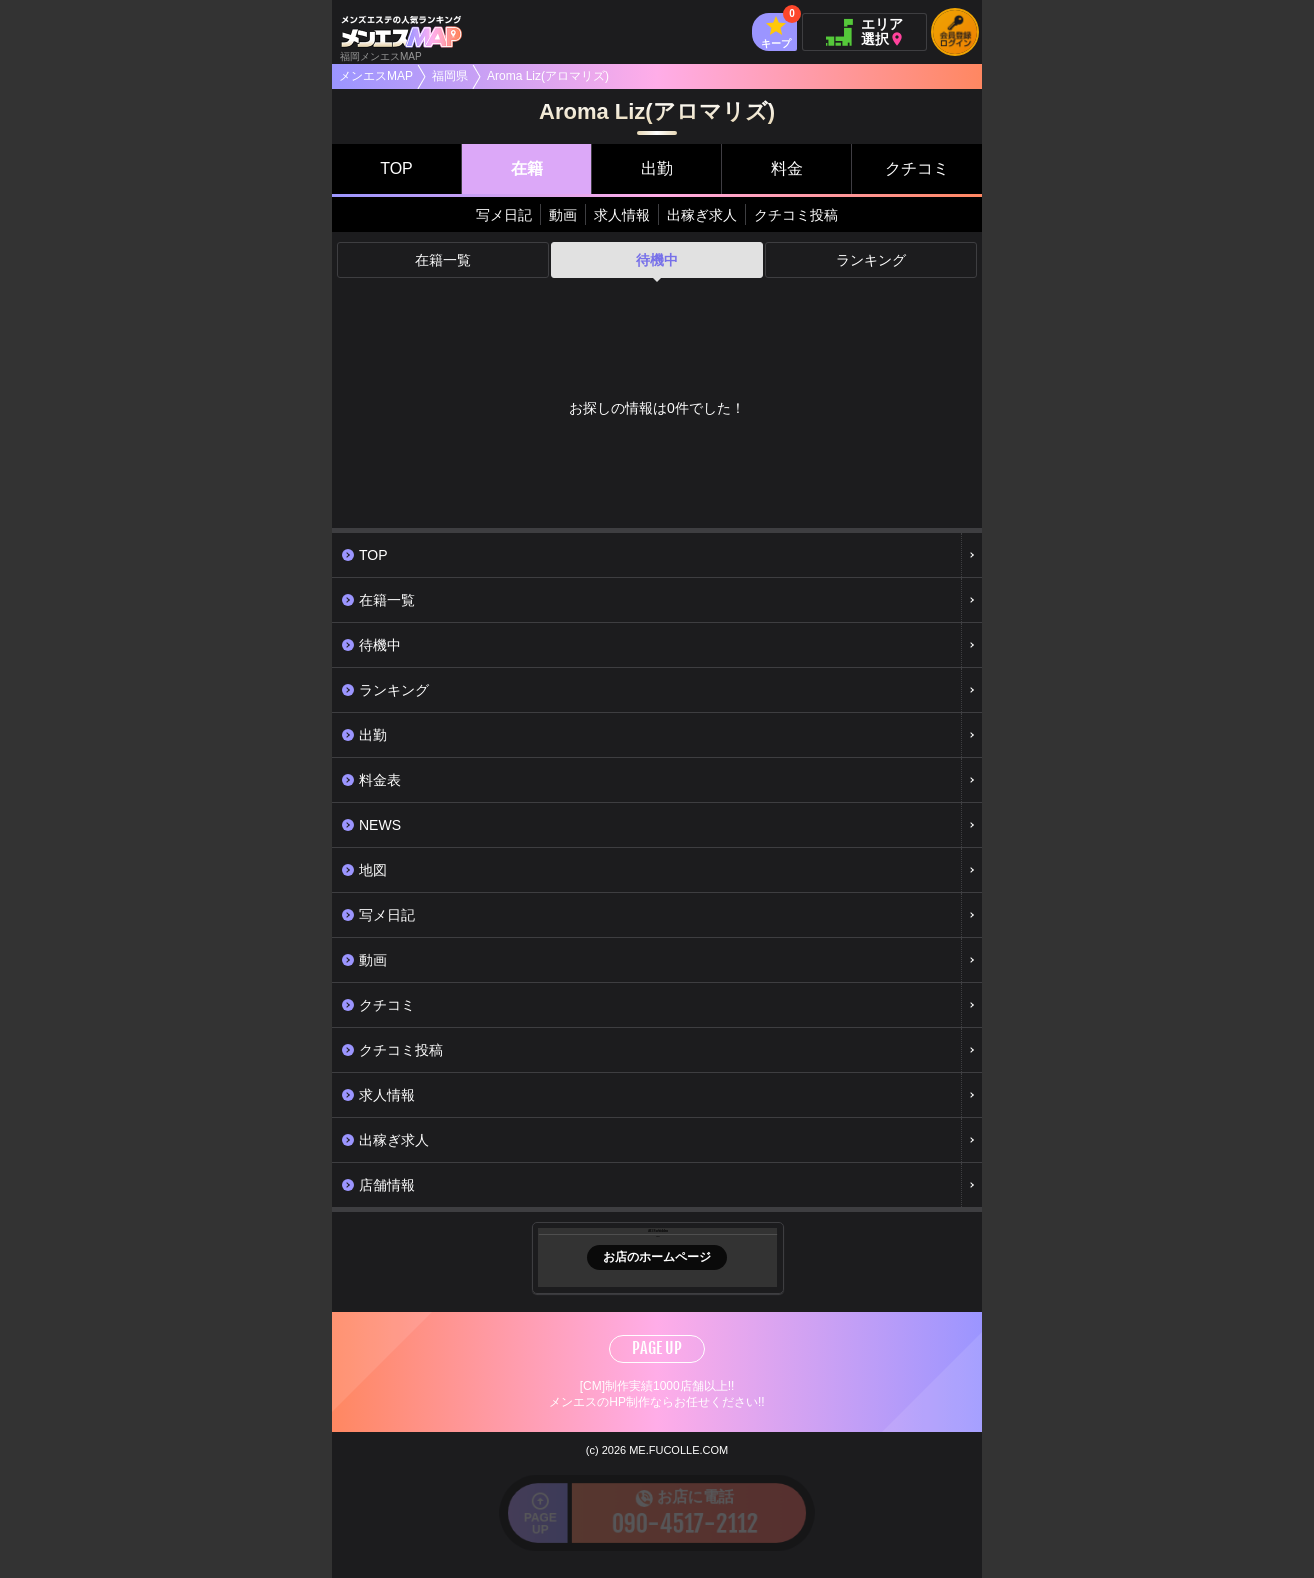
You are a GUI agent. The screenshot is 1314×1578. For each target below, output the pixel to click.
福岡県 (450, 76)
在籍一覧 (443, 260)
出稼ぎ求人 (702, 215)
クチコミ (917, 168)
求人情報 (622, 215)
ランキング (871, 260)
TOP (396, 168)
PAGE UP (657, 1348)
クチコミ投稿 (796, 215)
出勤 (657, 168)
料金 (787, 168)
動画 (563, 215)
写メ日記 (504, 215)
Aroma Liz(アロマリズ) (548, 76)
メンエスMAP (376, 76)
